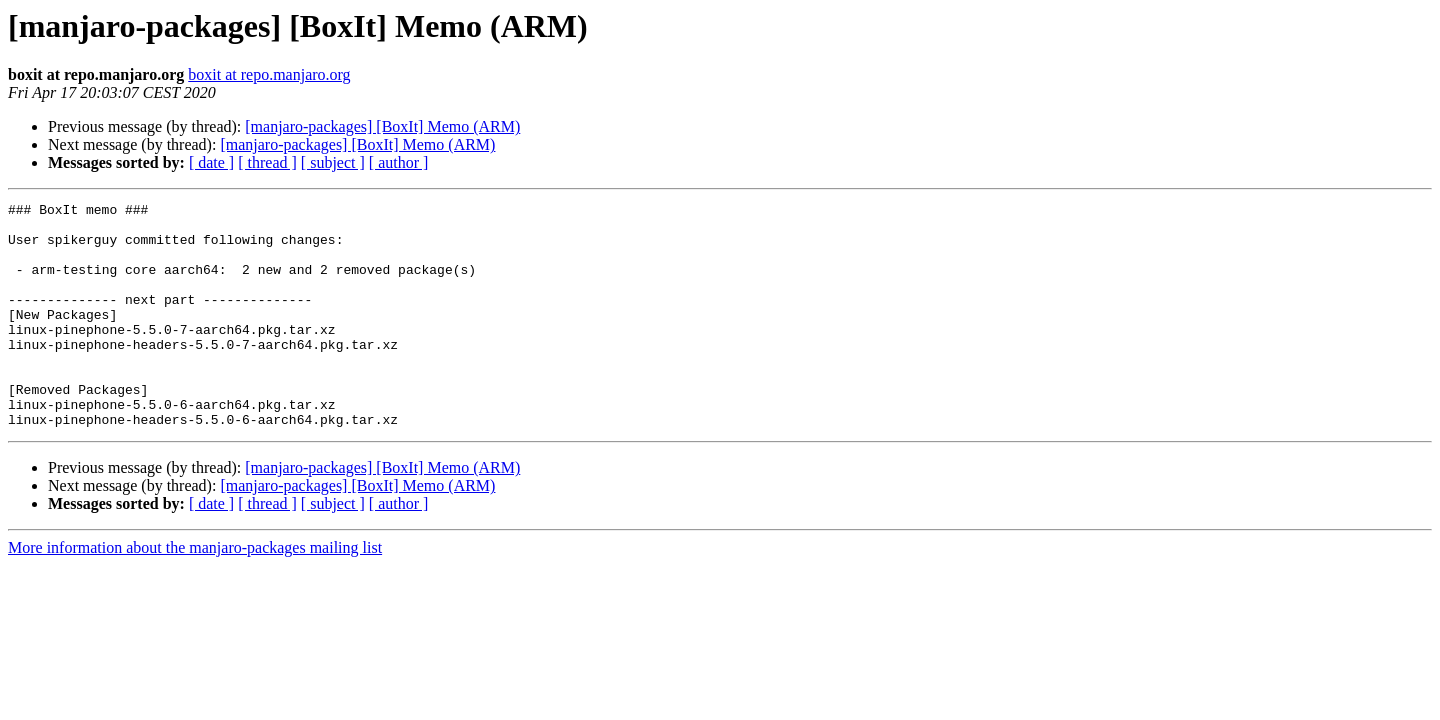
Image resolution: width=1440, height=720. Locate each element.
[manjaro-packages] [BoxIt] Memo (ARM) (382, 126)
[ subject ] (333, 162)
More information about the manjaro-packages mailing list (195, 592)
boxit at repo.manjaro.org (269, 74)
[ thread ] (267, 162)
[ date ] (211, 162)
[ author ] (399, 162)
